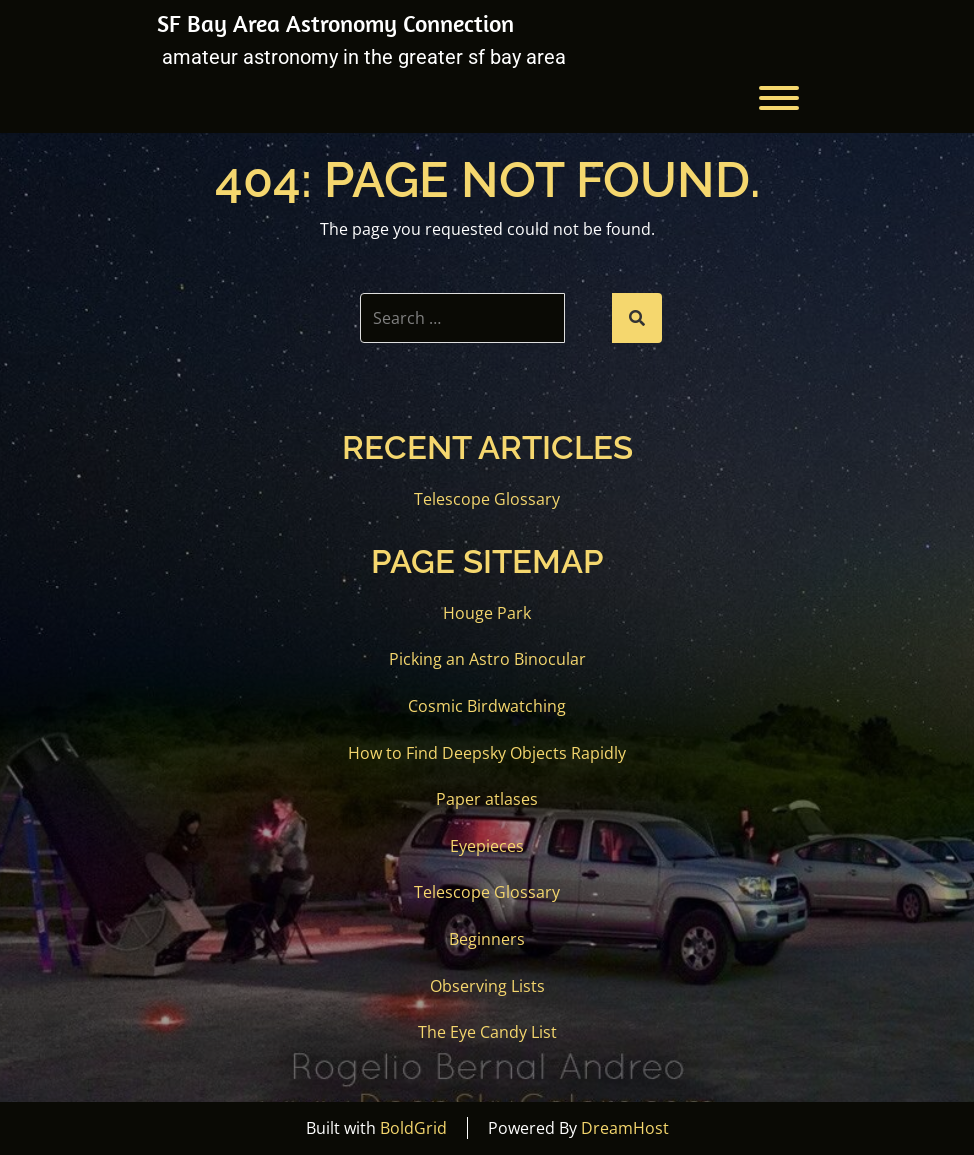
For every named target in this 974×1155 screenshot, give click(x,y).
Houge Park (487, 613)
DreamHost (625, 1128)
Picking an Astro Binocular (487, 659)
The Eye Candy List (487, 1032)
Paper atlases (487, 799)
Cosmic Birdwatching (487, 706)
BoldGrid (413, 1128)
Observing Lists (487, 986)
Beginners (487, 939)
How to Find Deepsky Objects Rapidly (487, 753)
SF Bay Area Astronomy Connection (335, 23)
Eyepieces (487, 846)
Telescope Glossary (487, 499)
